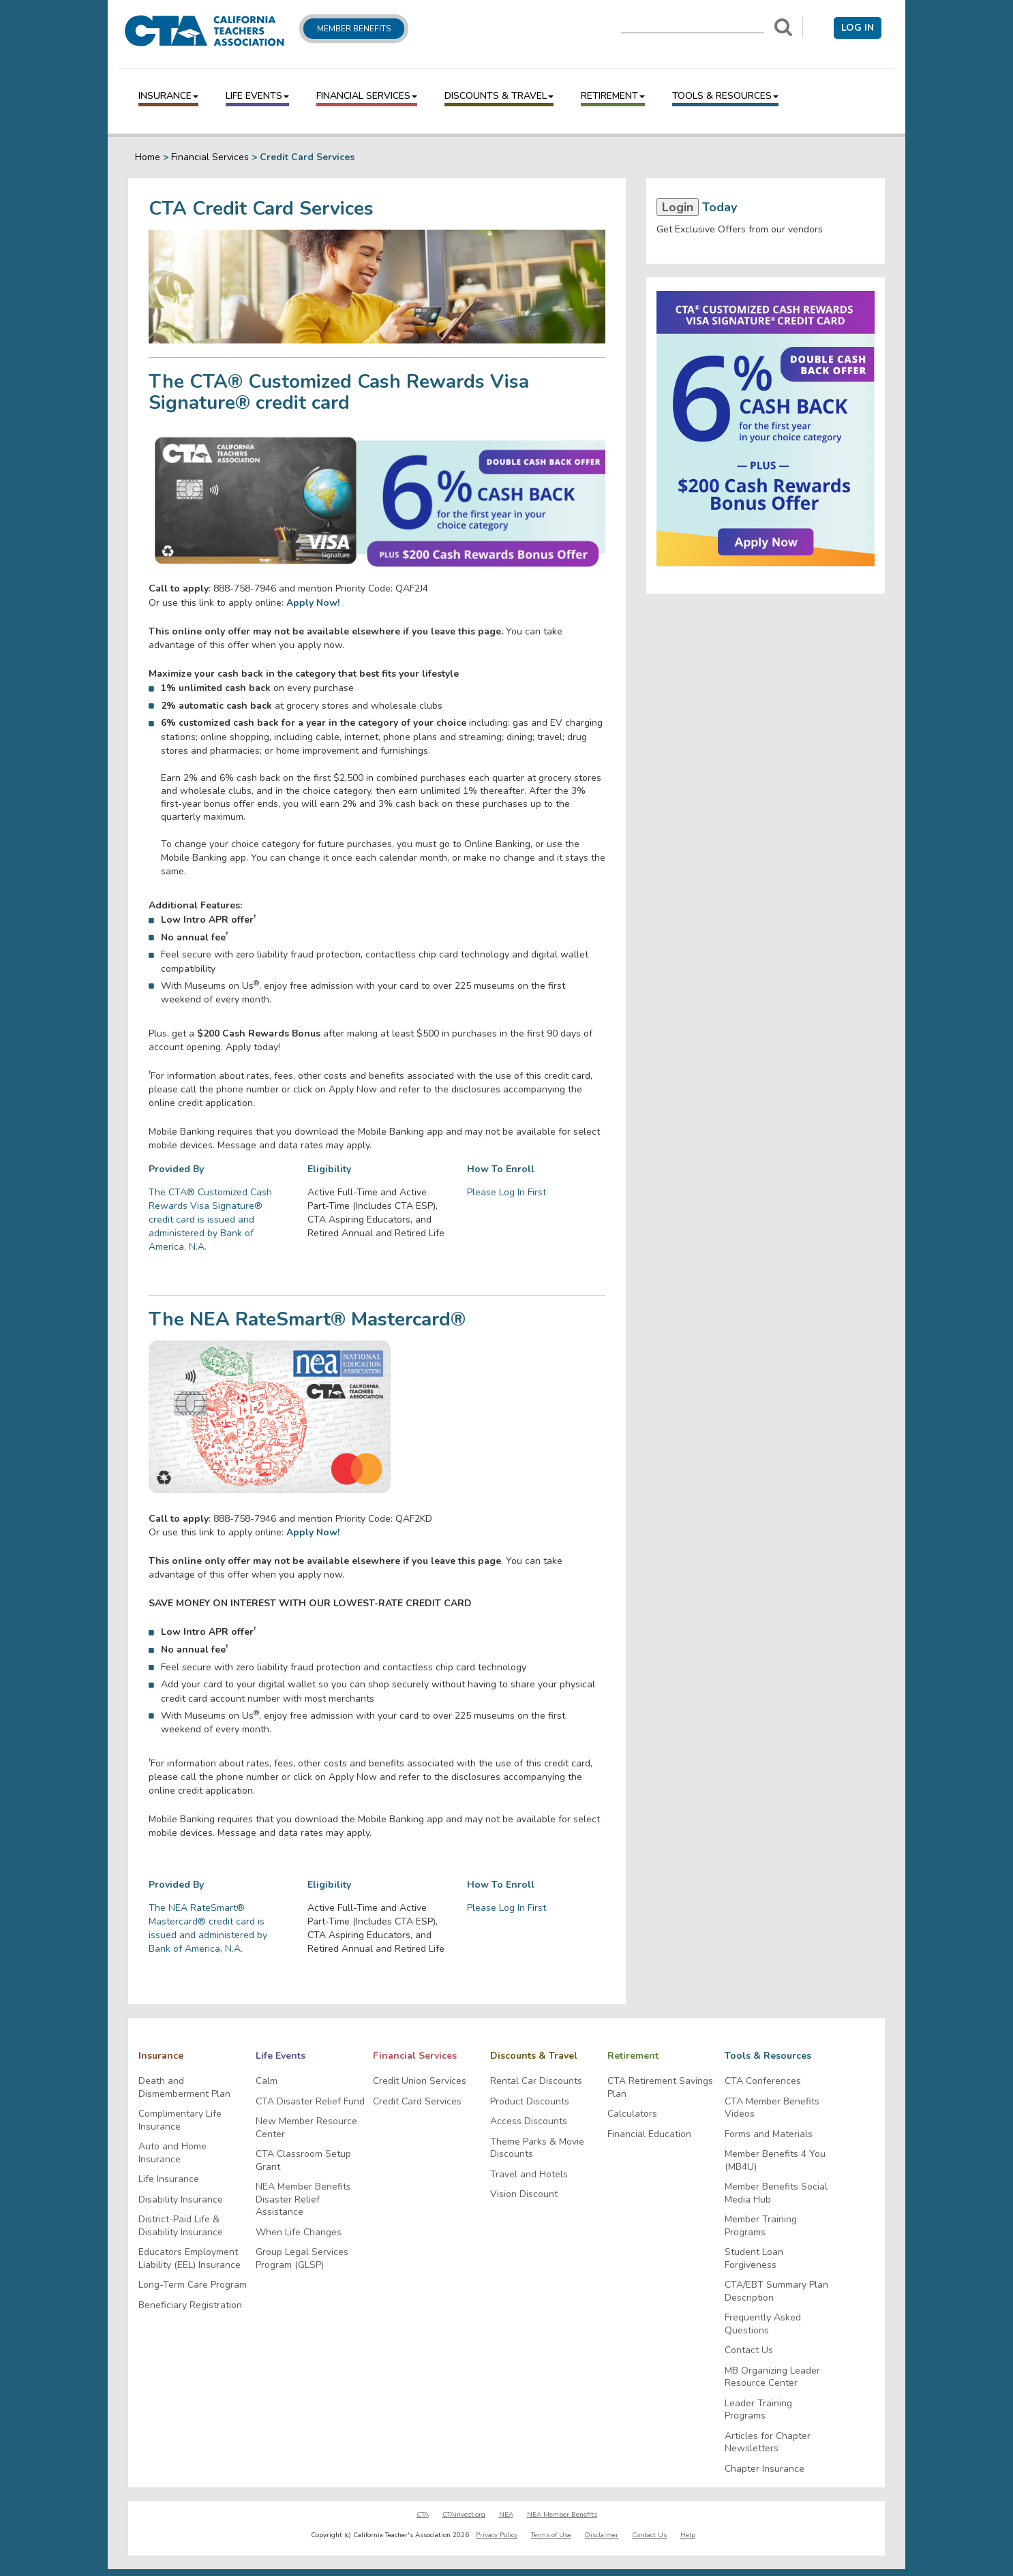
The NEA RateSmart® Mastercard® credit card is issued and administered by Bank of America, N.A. (208, 1928)
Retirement (613, 95)
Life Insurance (168, 2179)
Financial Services (366, 95)
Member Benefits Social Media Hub (776, 2193)
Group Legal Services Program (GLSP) (302, 2258)
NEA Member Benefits (562, 2514)
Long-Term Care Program (192, 2285)
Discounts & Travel (499, 95)
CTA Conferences (763, 2081)
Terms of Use (551, 2535)
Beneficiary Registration (190, 2305)
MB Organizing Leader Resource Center (772, 2377)
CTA (423, 2514)
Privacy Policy (496, 2535)
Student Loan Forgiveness (754, 2258)
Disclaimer (601, 2535)
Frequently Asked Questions (763, 2324)
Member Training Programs (761, 2226)
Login (677, 207)
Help (687, 2535)
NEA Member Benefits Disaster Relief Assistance (303, 2199)
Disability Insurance (180, 2200)
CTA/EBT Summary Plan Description (776, 2291)
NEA (506, 2514)
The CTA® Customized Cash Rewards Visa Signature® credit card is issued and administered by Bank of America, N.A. (210, 1219)
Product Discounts (529, 2102)
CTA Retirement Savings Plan (660, 2087)
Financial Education (649, 2134)
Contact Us (749, 2350)
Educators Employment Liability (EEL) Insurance (189, 2258)
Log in (857, 27)
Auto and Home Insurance (172, 2153)
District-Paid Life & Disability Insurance (180, 2226)
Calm (266, 2081)
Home (147, 157)
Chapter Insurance (764, 2469)
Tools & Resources (725, 95)
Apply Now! (312, 1532)
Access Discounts (528, 2121)
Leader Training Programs (758, 2410)
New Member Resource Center (306, 2128)
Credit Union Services (419, 2081)
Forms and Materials (769, 2134)
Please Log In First (506, 1192)
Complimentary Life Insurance (180, 2120)
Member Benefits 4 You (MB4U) (775, 2160)
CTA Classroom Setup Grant (303, 2160)
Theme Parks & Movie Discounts (537, 2148)
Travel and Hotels (529, 2174)
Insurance (168, 95)
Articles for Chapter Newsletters (768, 2442)
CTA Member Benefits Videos (772, 2108)
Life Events (257, 95)
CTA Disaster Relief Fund (310, 2102)
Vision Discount (524, 2194)
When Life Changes (299, 2232)
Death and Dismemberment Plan (184, 2087)
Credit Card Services (417, 2102)
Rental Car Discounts (536, 2081)
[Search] (783, 27)
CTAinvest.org (463, 2514)
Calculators (632, 2114)
